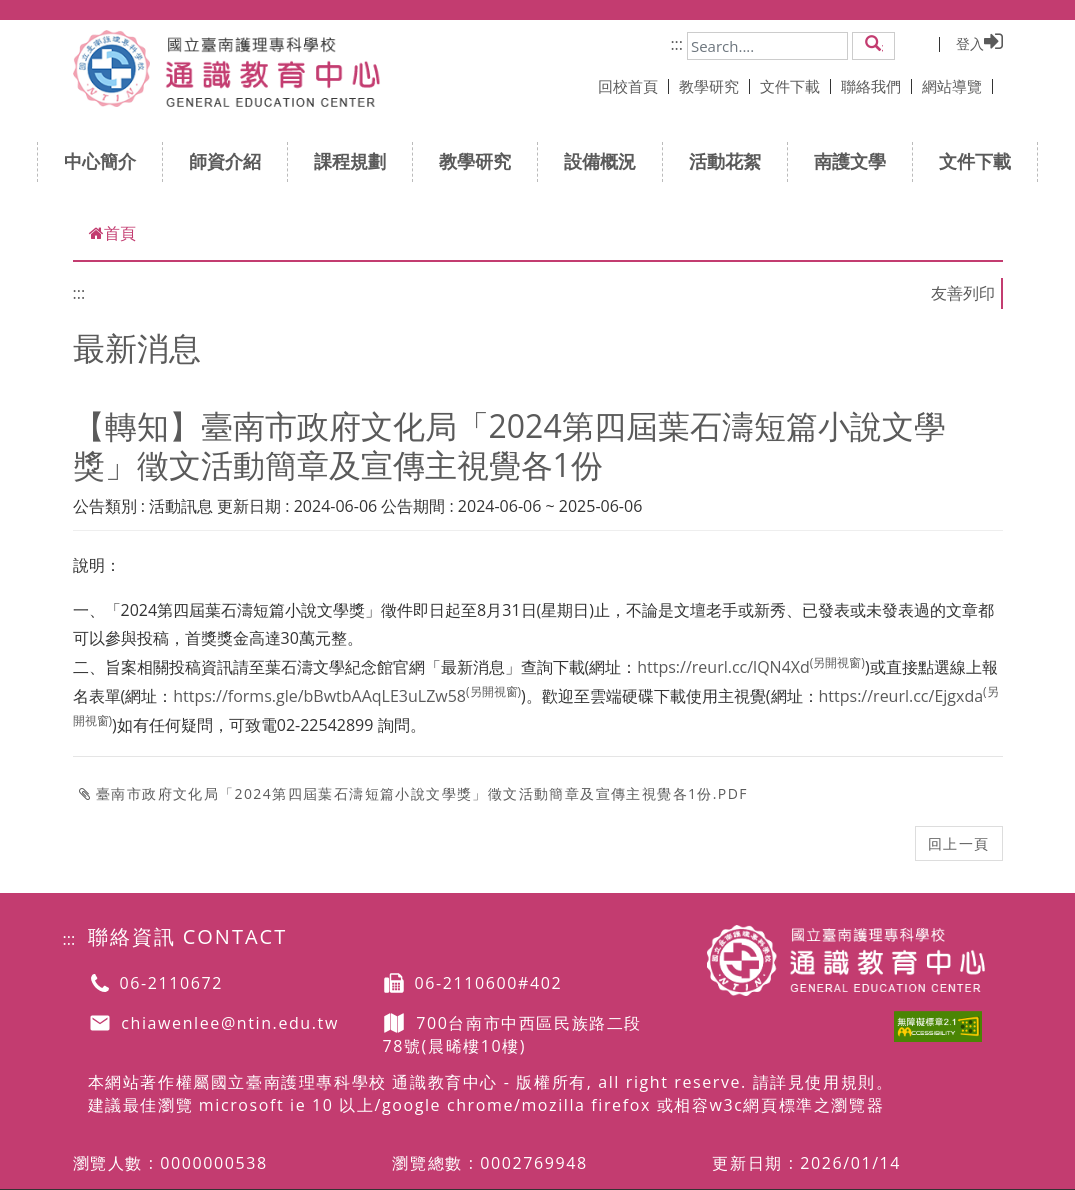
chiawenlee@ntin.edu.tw (230, 1024)
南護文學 (856, 161)
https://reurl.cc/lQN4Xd (751, 667)
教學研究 (714, 86)
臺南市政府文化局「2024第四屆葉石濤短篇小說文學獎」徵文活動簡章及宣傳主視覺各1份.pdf (413, 793)
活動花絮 (731, 161)
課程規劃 (356, 161)
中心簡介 (106, 161)
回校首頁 (633, 86)
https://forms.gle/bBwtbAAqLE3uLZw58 (347, 696)
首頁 (112, 233)
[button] (873, 45)
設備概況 (606, 161)
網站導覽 (957, 86)
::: (676, 44)
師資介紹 (231, 161)
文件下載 (795, 86)
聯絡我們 (876, 86)
